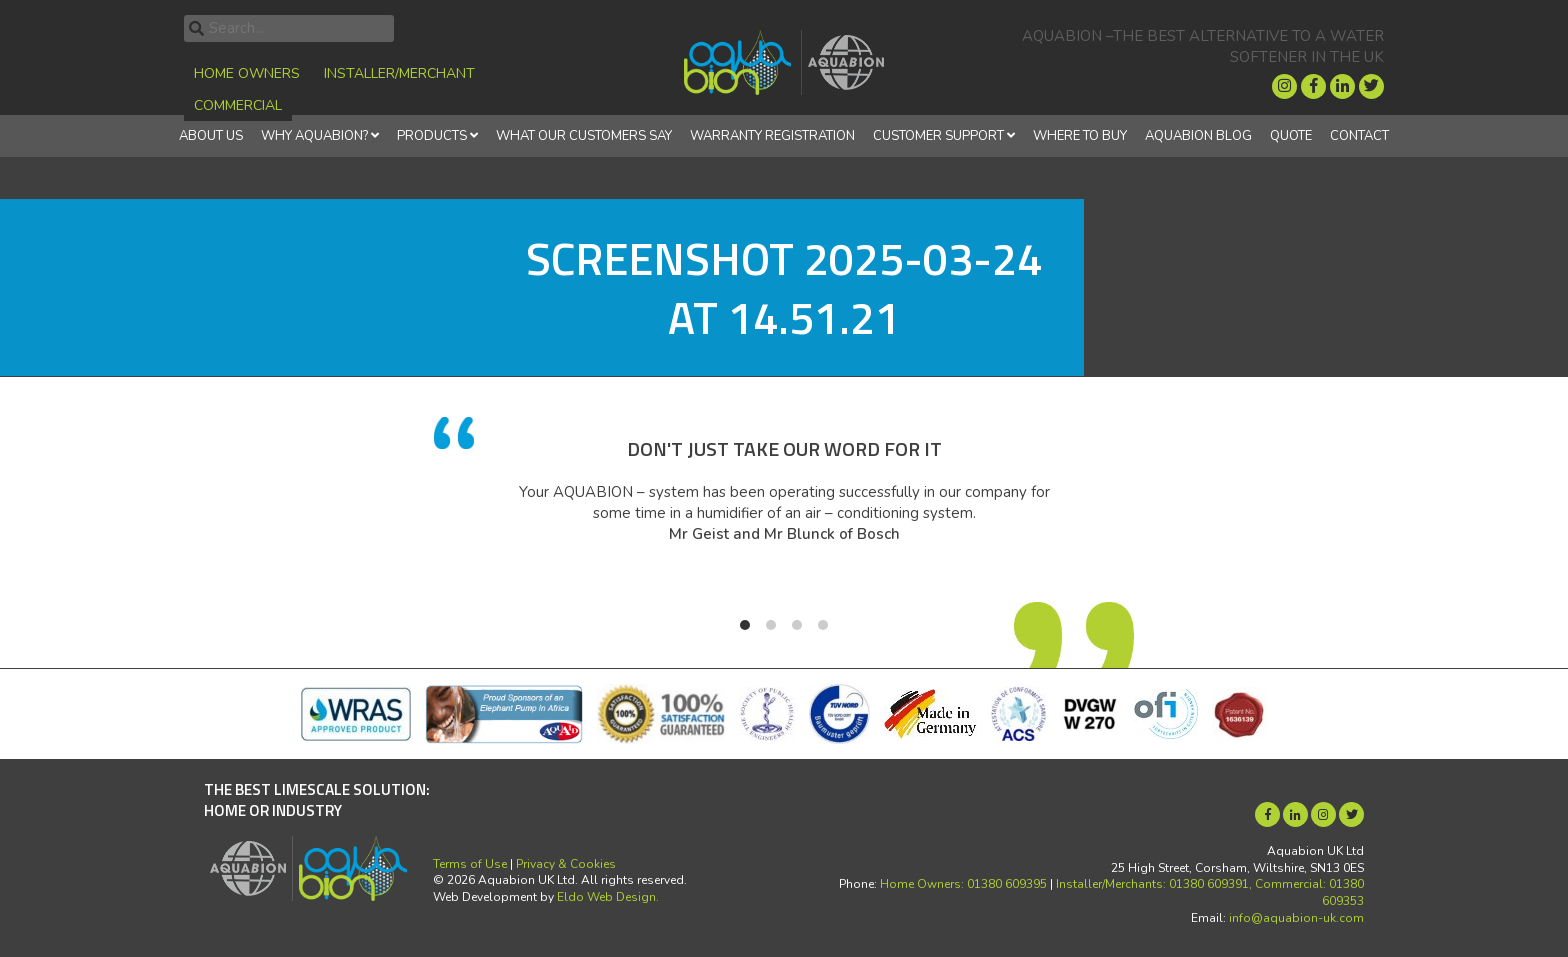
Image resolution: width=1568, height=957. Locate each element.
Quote (1291, 136)
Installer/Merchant (399, 73)
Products (432, 136)
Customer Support (938, 136)
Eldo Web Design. (608, 897)
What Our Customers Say (584, 136)
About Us (211, 136)
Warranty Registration (772, 136)
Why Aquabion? (314, 136)
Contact (1359, 136)
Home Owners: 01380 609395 (963, 884)
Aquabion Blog (1198, 136)
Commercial (238, 105)
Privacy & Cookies (566, 864)
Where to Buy (1080, 136)
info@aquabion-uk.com (1296, 918)
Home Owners (247, 73)
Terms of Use (470, 864)
